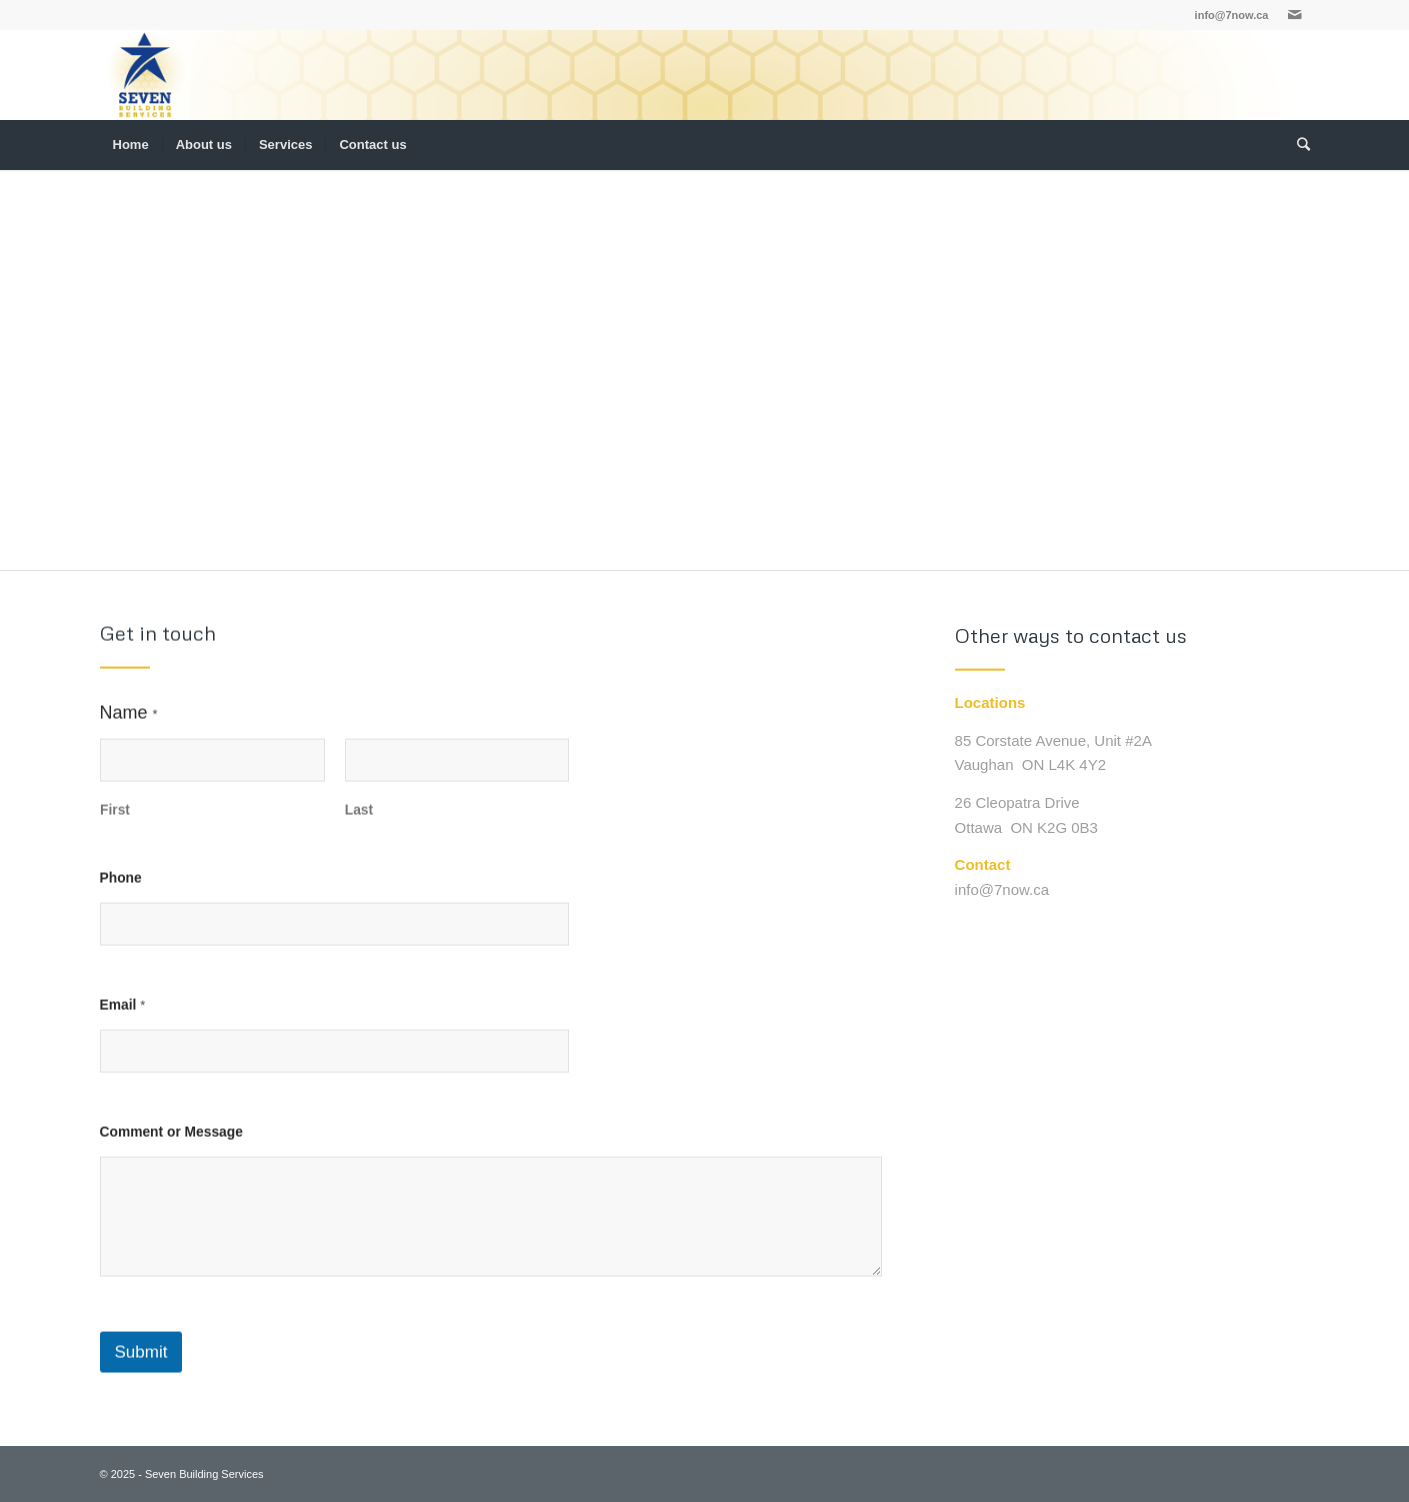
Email (123, 1015)
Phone (121, 888)
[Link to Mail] (1295, 15)
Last (358, 820)
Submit (141, 1363)
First (115, 820)
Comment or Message (171, 1142)
